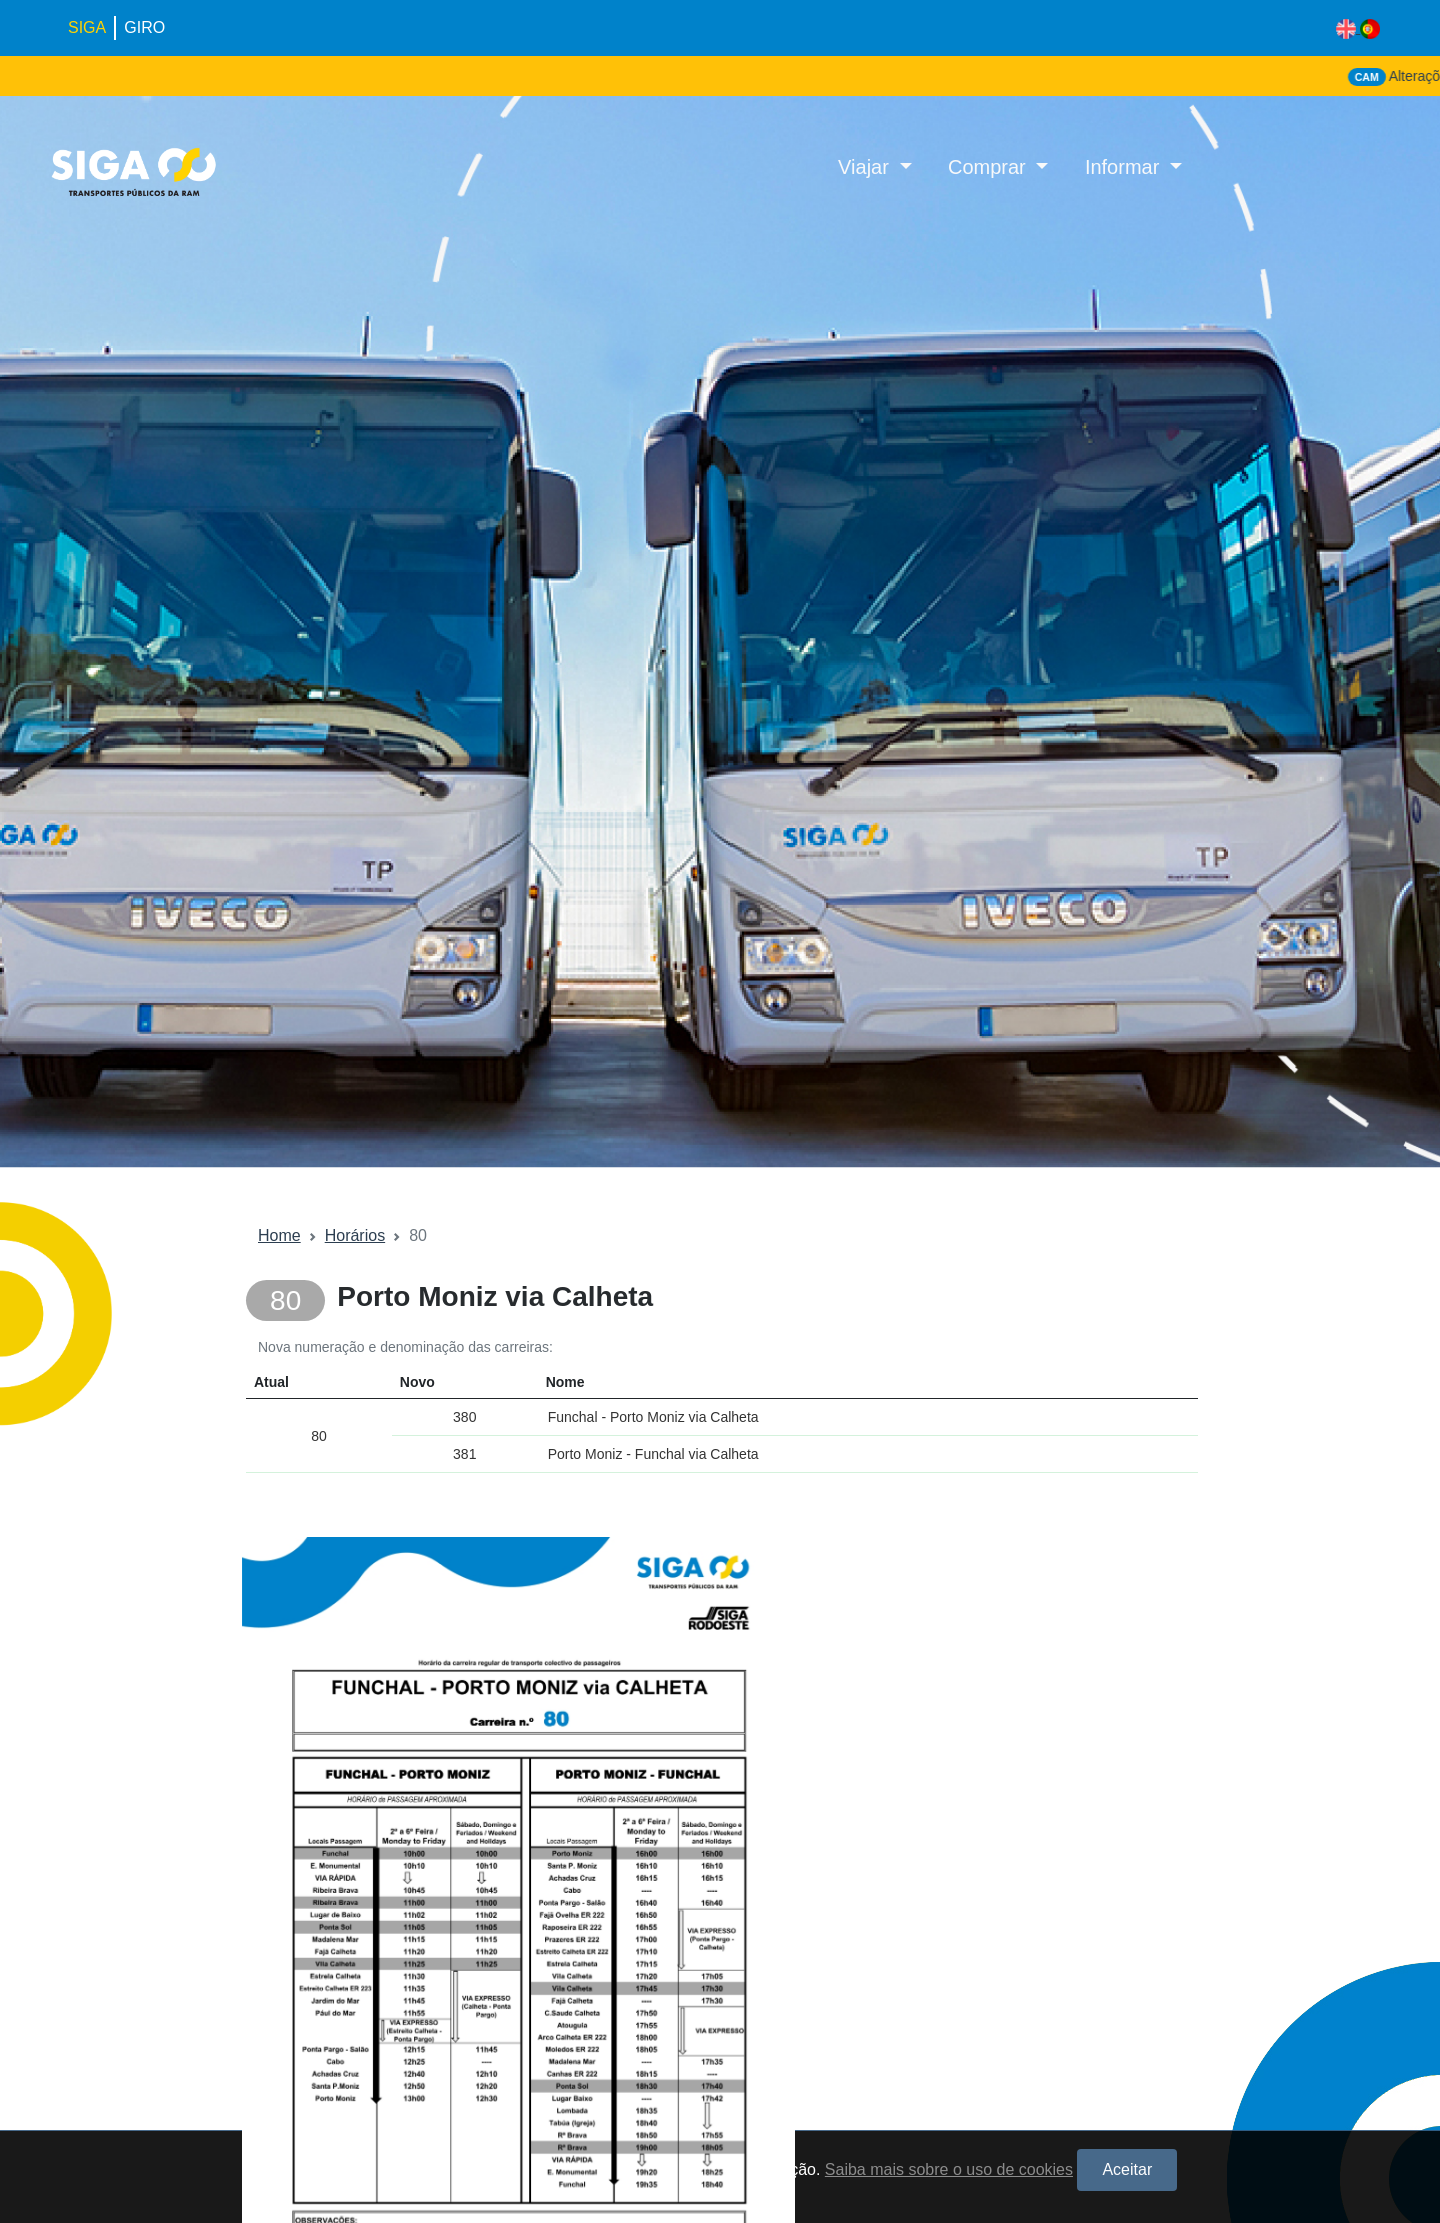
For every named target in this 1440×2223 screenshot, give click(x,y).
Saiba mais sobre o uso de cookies (949, 2169)
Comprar (989, 167)
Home (279, 1235)
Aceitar (1127, 2169)
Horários (355, 1235)
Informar (1125, 167)
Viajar (866, 167)
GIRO (144, 27)
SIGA (87, 27)
